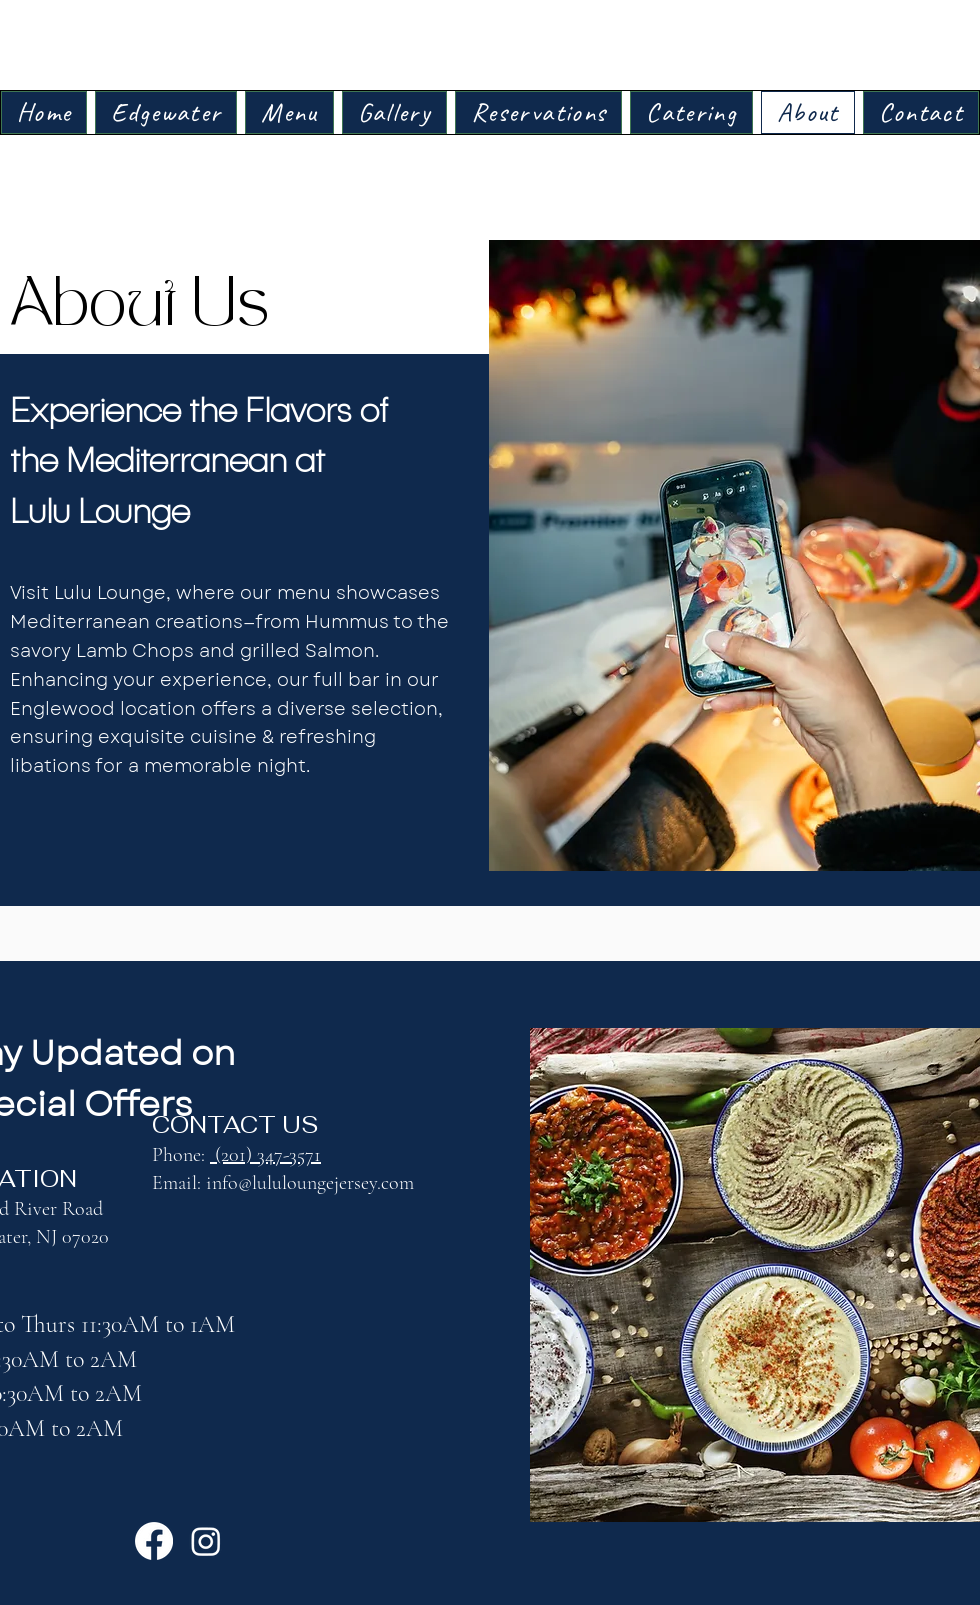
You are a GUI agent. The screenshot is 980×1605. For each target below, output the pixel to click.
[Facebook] (154, 1541)
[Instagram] (206, 1541)
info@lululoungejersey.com (310, 1183)
